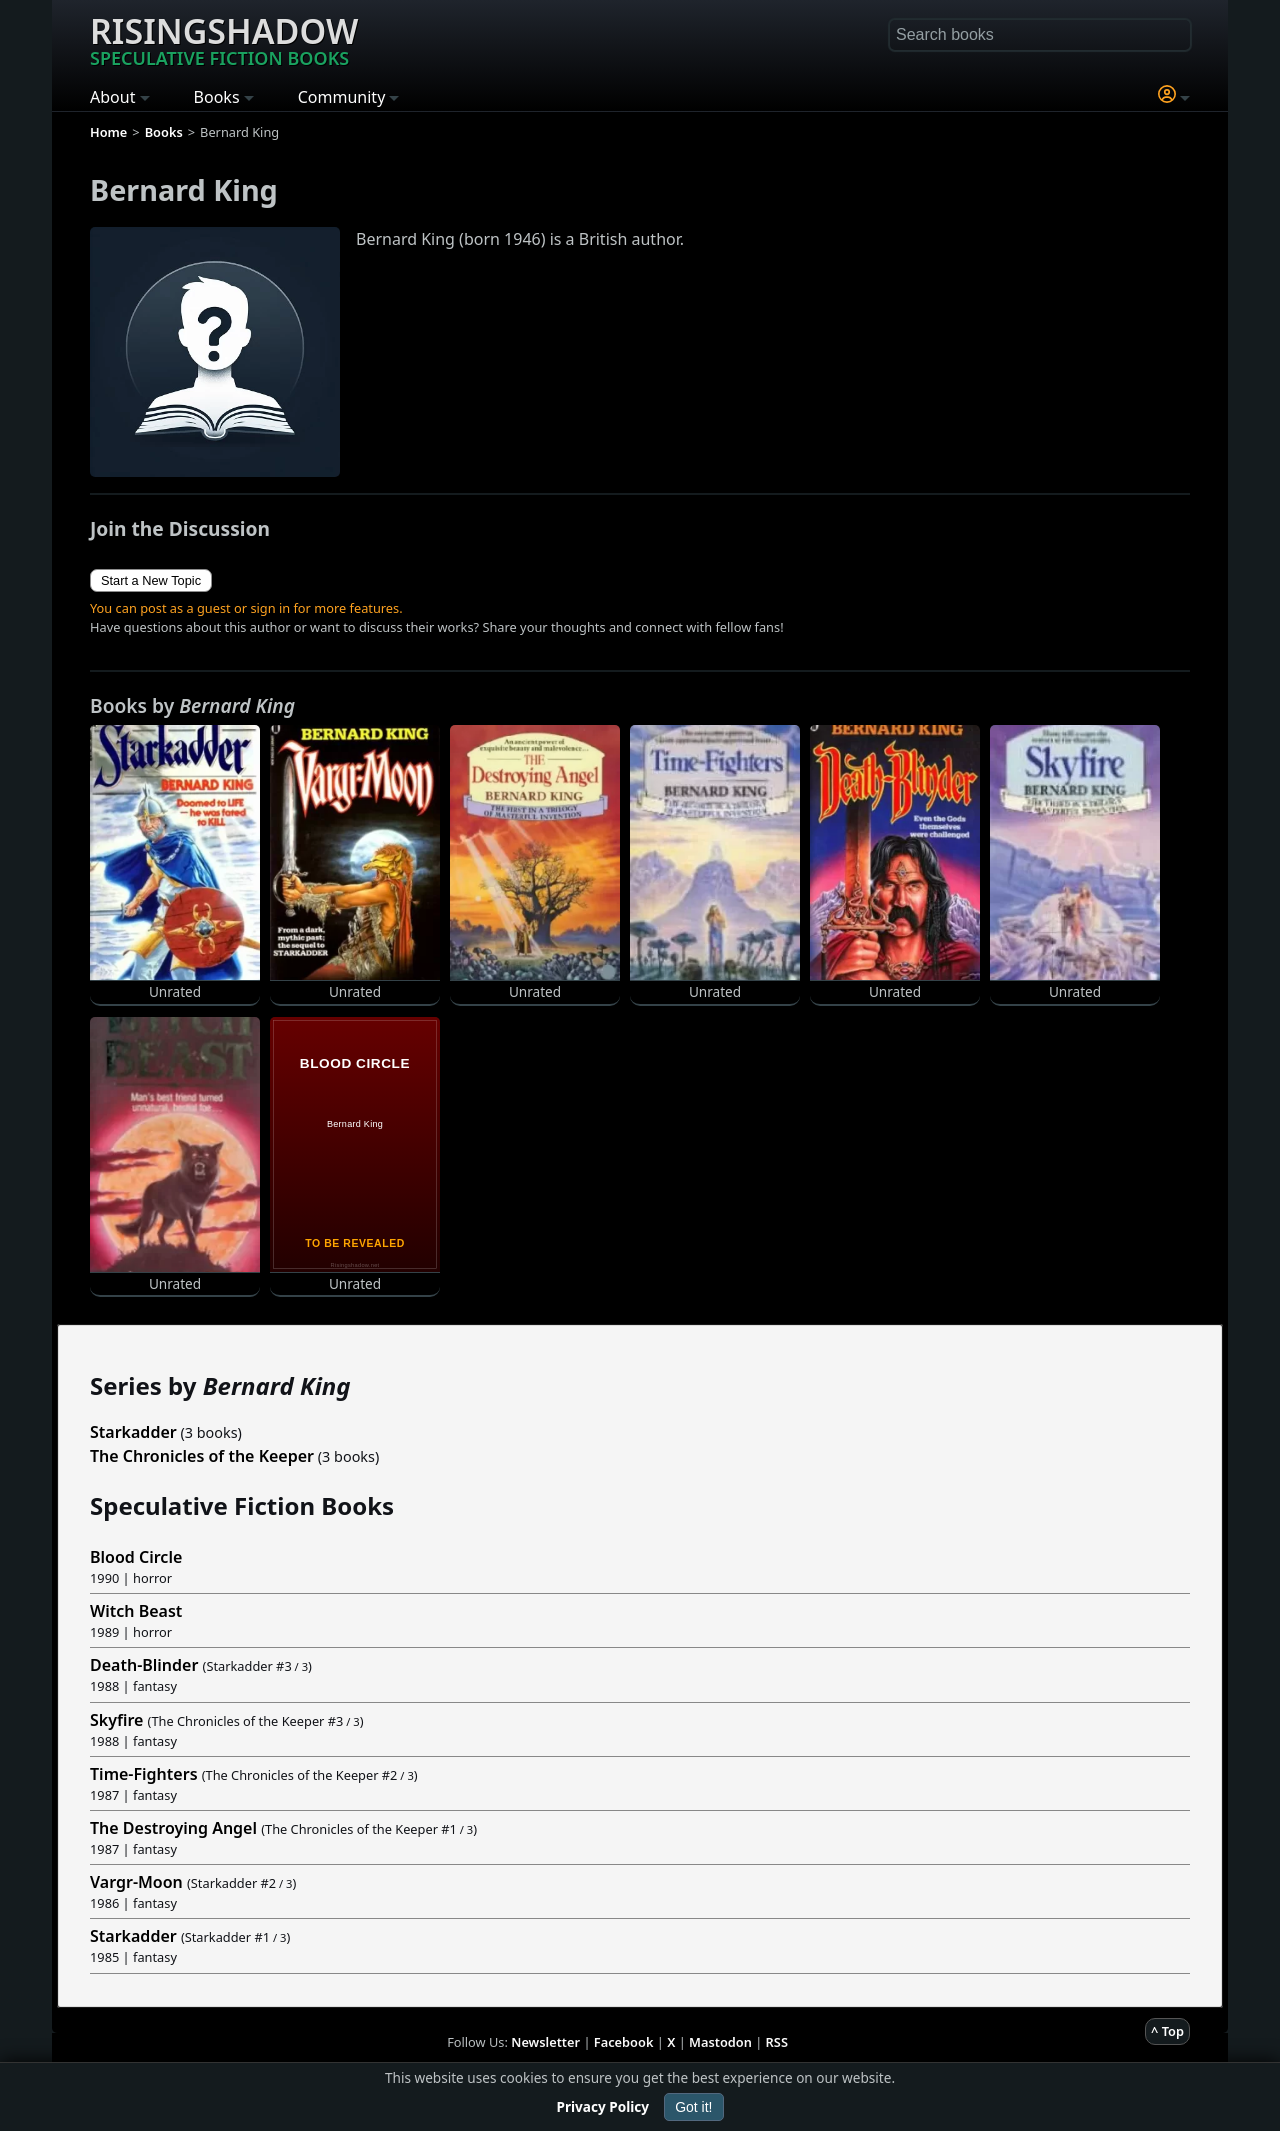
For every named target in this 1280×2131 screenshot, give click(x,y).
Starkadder (133, 1432)
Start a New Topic (151, 580)
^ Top (1167, 2031)
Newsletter (545, 2042)
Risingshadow (224, 39)
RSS (777, 2042)
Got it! (693, 2107)
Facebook (624, 2042)
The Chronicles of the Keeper (202, 1456)
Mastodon (720, 2042)
